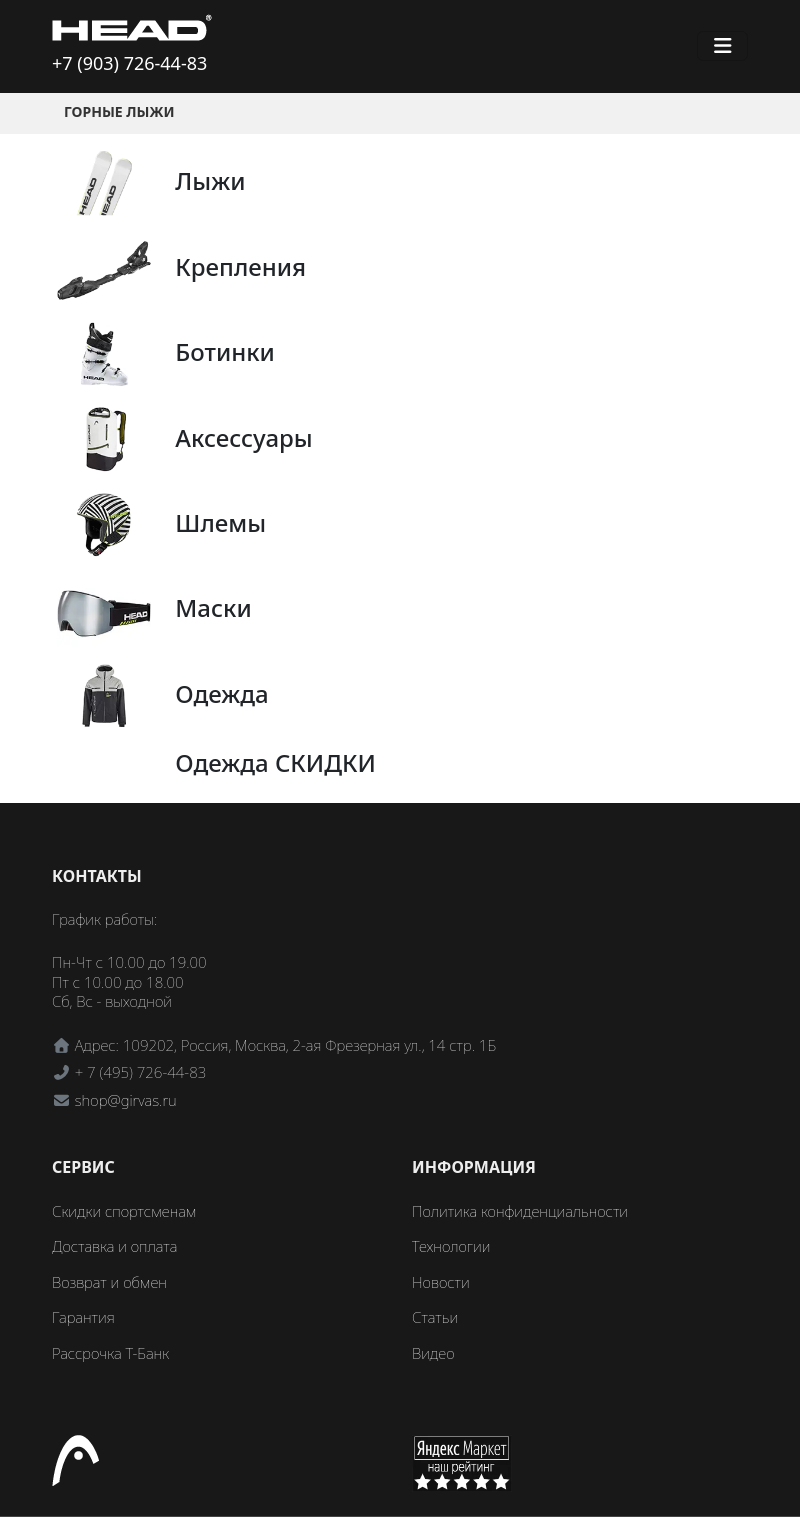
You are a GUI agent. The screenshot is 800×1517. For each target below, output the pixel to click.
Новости (441, 1282)
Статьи (435, 1317)
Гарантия (83, 1317)
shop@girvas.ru (126, 1100)
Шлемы (220, 522)
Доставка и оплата (114, 1246)
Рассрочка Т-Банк (110, 1353)
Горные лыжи (119, 111)
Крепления (240, 266)
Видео (433, 1353)
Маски (213, 607)
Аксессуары (243, 437)
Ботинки (225, 351)
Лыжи (210, 180)
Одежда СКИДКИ (275, 762)
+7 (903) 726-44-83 (129, 63)
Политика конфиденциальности (520, 1211)
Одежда (221, 693)
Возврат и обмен (109, 1282)
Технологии (451, 1246)
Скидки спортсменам (124, 1211)
